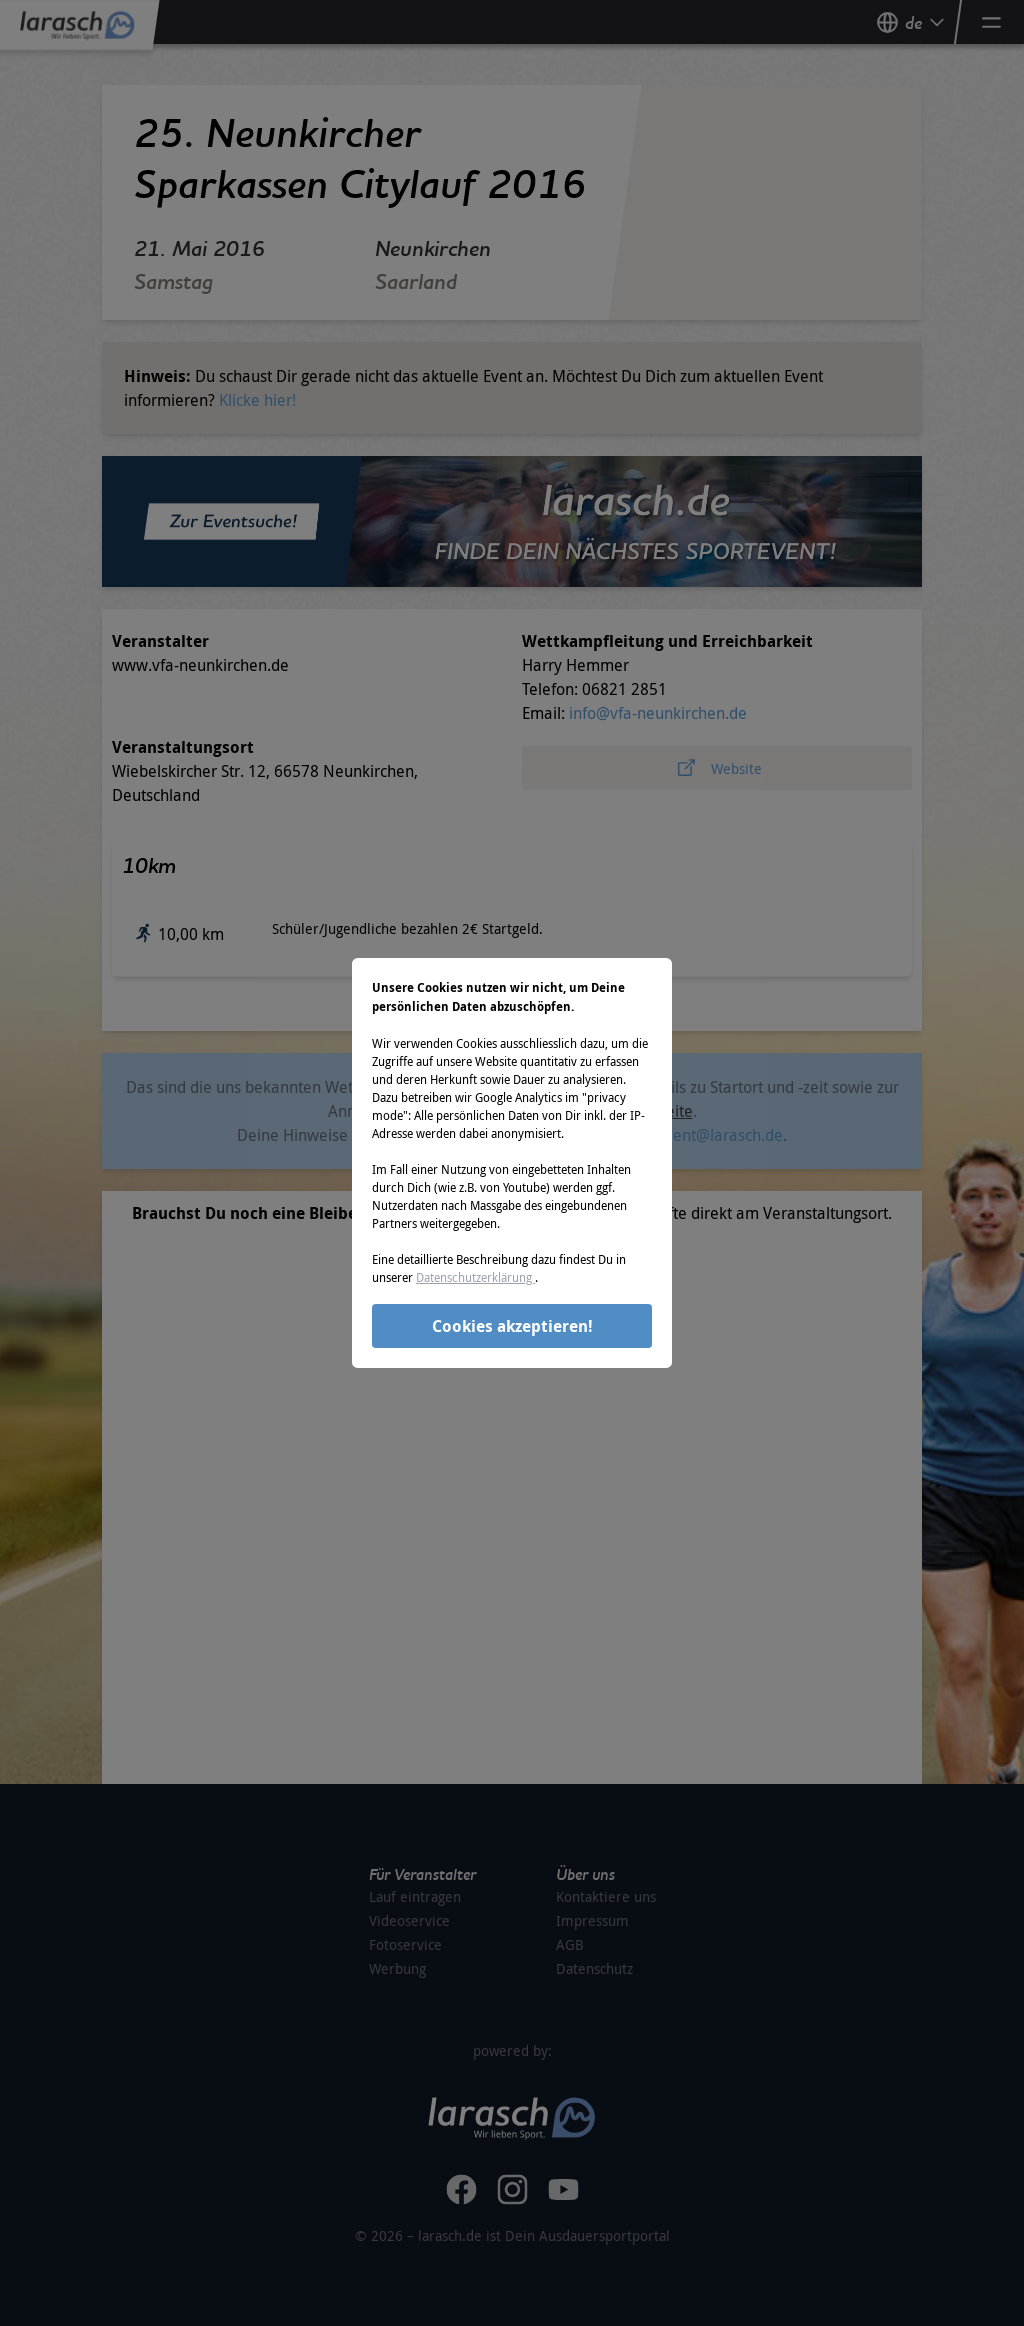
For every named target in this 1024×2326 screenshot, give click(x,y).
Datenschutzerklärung (475, 1277)
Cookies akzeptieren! (512, 1326)
